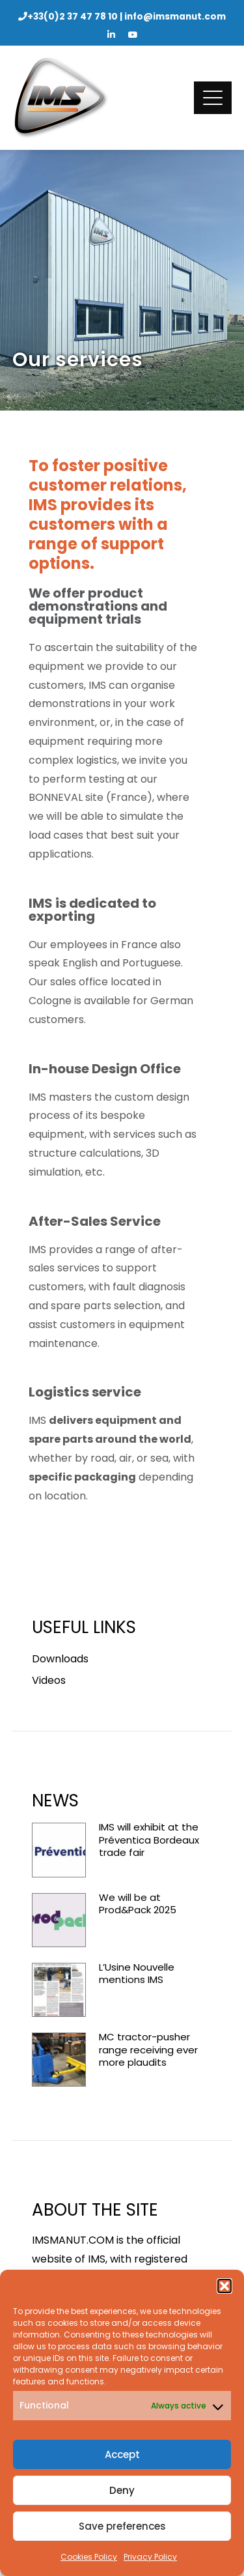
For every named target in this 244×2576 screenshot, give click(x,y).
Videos (49, 1680)
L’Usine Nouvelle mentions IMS (136, 1973)
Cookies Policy (89, 2556)
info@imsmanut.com (175, 16)
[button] (224, 2286)
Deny (122, 2490)
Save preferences (122, 2526)
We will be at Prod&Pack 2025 (137, 1903)
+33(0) (72, 16)
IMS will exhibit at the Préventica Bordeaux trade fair (149, 1839)
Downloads (60, 1658)
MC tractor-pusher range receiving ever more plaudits (148, 2049)
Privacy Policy (150, 2556)
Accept (122, 2454)
